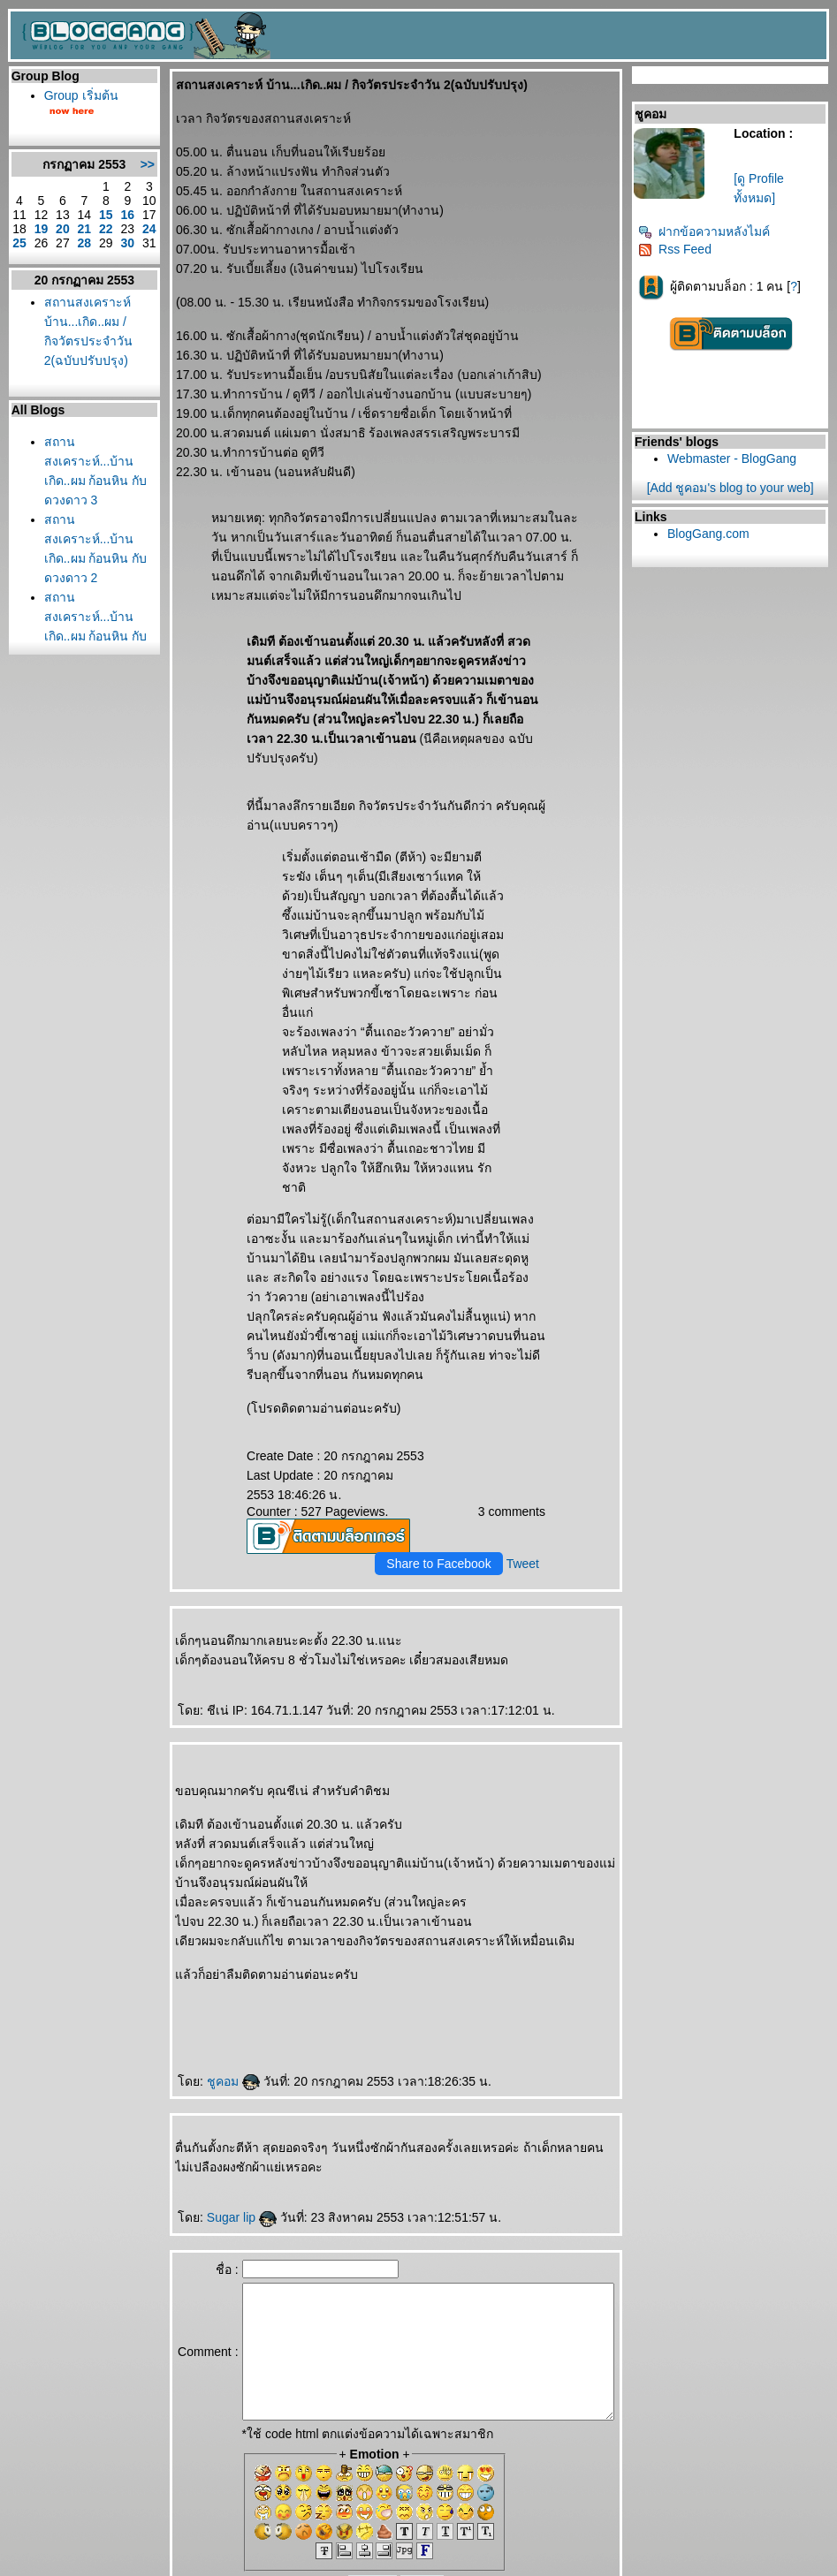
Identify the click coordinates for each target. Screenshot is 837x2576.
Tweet (529, 1466)
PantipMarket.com (112, 2557)
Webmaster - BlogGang (738, 458)
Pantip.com (33, 2557)
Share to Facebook (445, 1466)
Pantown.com (195, 2557)
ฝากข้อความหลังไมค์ (710, 231)
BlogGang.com (714, 534)
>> (117, 171)
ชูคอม (202, 1984)
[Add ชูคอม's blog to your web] (735, 488)
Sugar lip (211, 2120)
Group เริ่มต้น (77, 95)
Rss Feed (681, 249)
